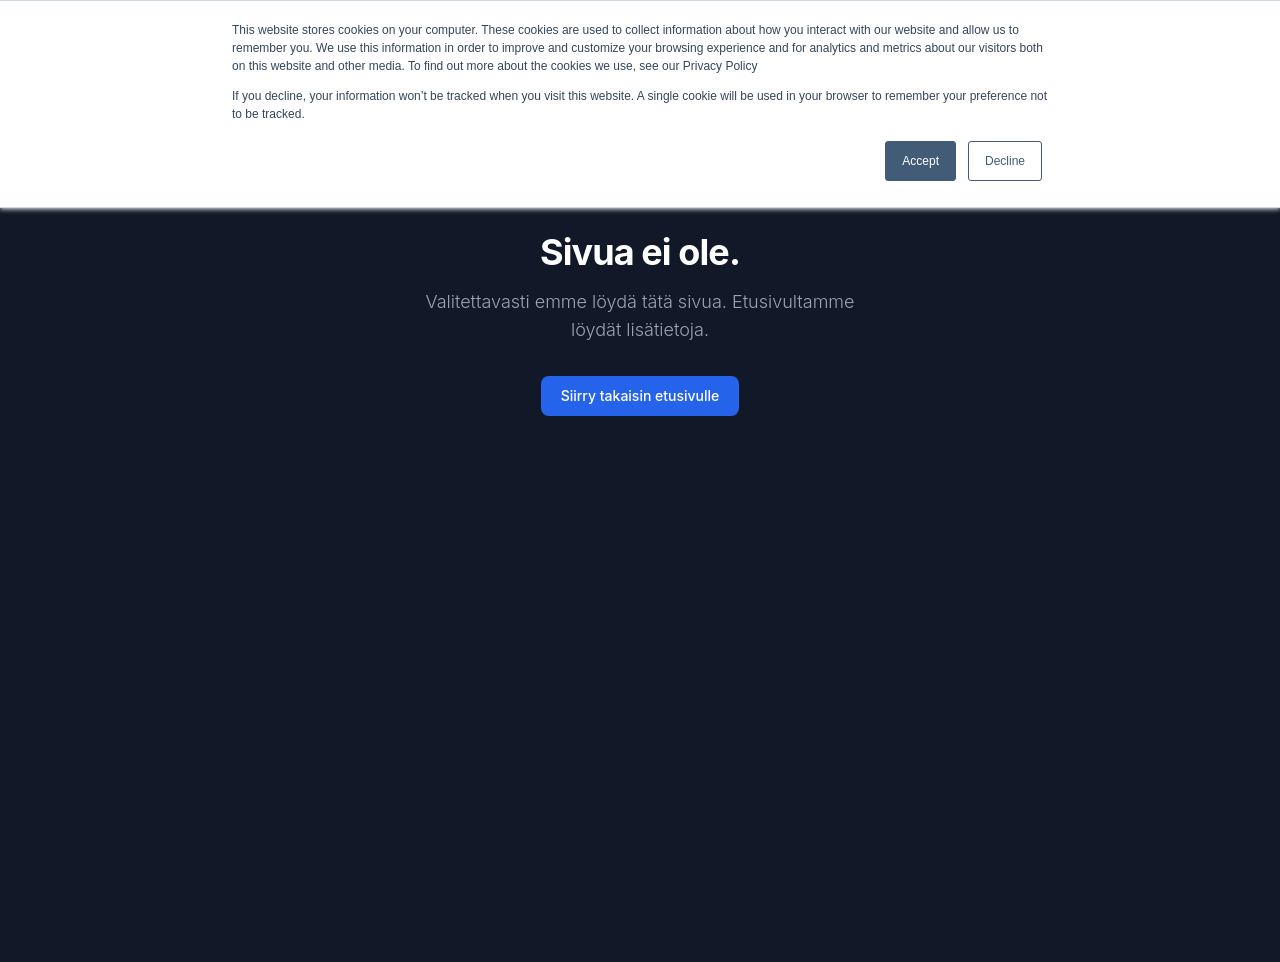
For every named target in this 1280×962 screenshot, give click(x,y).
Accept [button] (920, 161)
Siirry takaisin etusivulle (640, 395)
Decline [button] (1005, 161)
